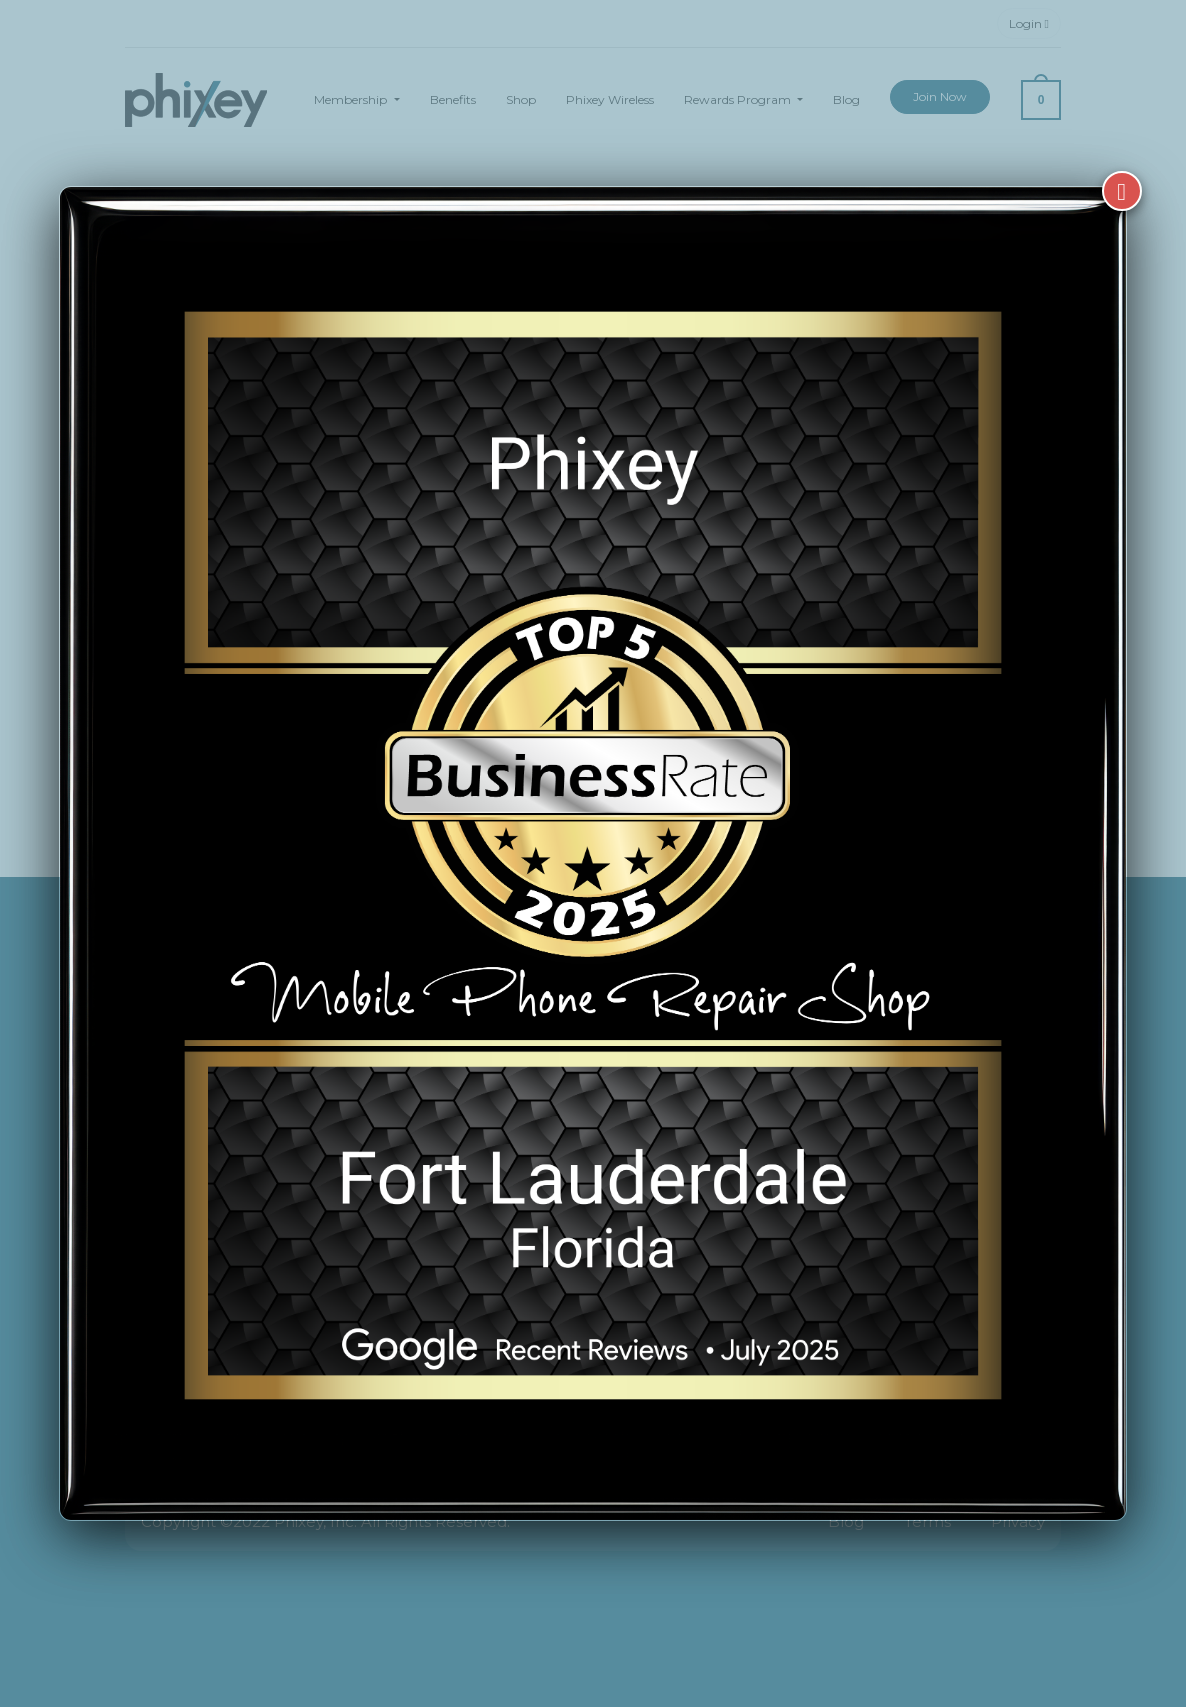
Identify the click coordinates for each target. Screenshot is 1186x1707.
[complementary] (1041, 1597)
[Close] (1122, 162)
